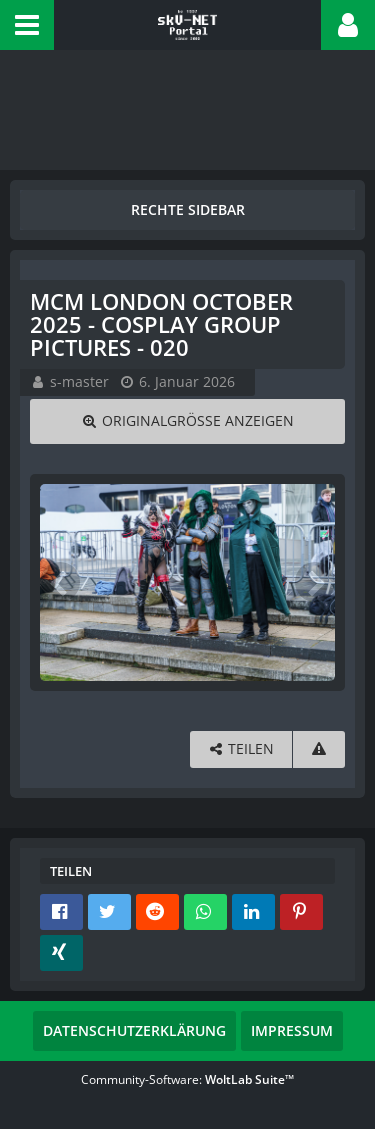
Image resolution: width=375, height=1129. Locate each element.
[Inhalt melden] (319, 749)
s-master (79, 381)
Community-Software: (187, 1079)
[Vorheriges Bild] (60, 582)
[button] (27, 25)
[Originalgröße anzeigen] (187, 421)
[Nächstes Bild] (315, 582)
